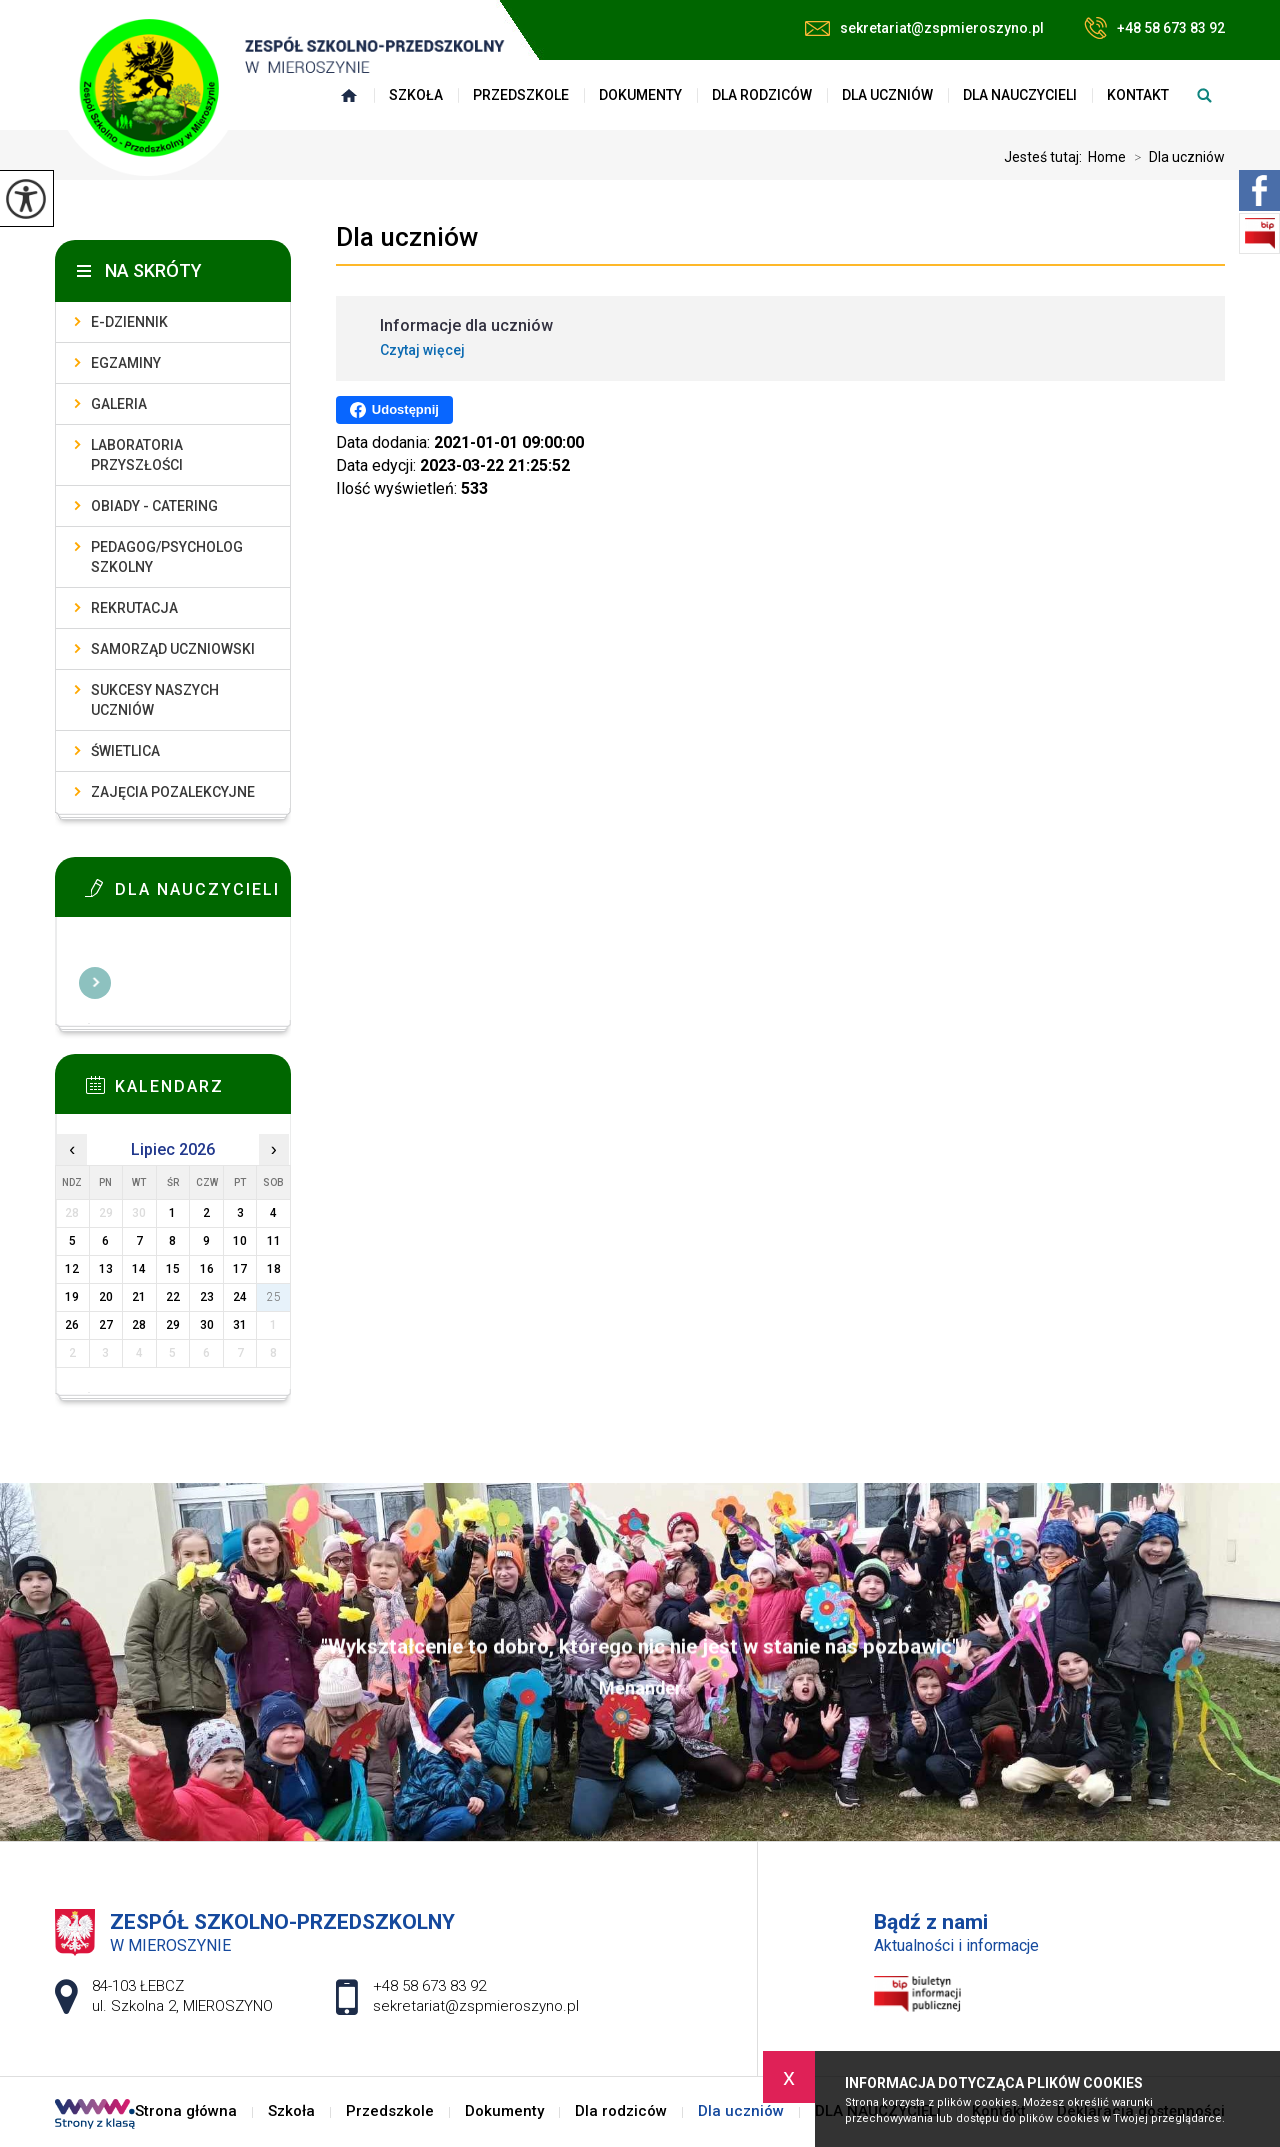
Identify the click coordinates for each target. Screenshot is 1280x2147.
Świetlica (125, 751)
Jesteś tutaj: (1046, 157)
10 (240, 1241)
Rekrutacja (134, 608)
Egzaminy (126, 363)
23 (207, 1297)
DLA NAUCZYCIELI (1020, 95)
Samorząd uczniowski (173, 649)
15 (173, 1269)
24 (240, 1297)
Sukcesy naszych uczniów (155, 700)
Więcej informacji (95, 983)
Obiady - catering (154, 506)
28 (139, 1325)
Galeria (119, 404)
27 (106, 1325)
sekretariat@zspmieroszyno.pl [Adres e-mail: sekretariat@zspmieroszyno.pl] (476, 2006)
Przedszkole (521, 95)
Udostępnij (394, 410)
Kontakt (1138, 95)
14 (139, 1269)
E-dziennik (129, 322)
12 (72, 1269)
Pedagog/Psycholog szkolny (167, 557)
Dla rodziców (762, 95)
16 (207, 1269)
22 (173, 1297)
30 (207, 1325)
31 (240, 1325)
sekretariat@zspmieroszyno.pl (924, 28)
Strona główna (186, 2111)
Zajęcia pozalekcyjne (173, 792)
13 (106, 1269)
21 (139, 1297)
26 (72, 1325)
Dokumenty (640, 95)
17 (240, 1269)
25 (274, 1297)
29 (173, 1325)
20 (106, 1297)
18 (274, 1269)
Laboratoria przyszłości (137, 455)
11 (274, 1241)
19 (72, 1297)
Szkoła (291, 2111)
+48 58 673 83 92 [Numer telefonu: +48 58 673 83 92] (429, 1986)
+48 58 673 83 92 (1154, 28)
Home (1107, 157)
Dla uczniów (887, 95)
